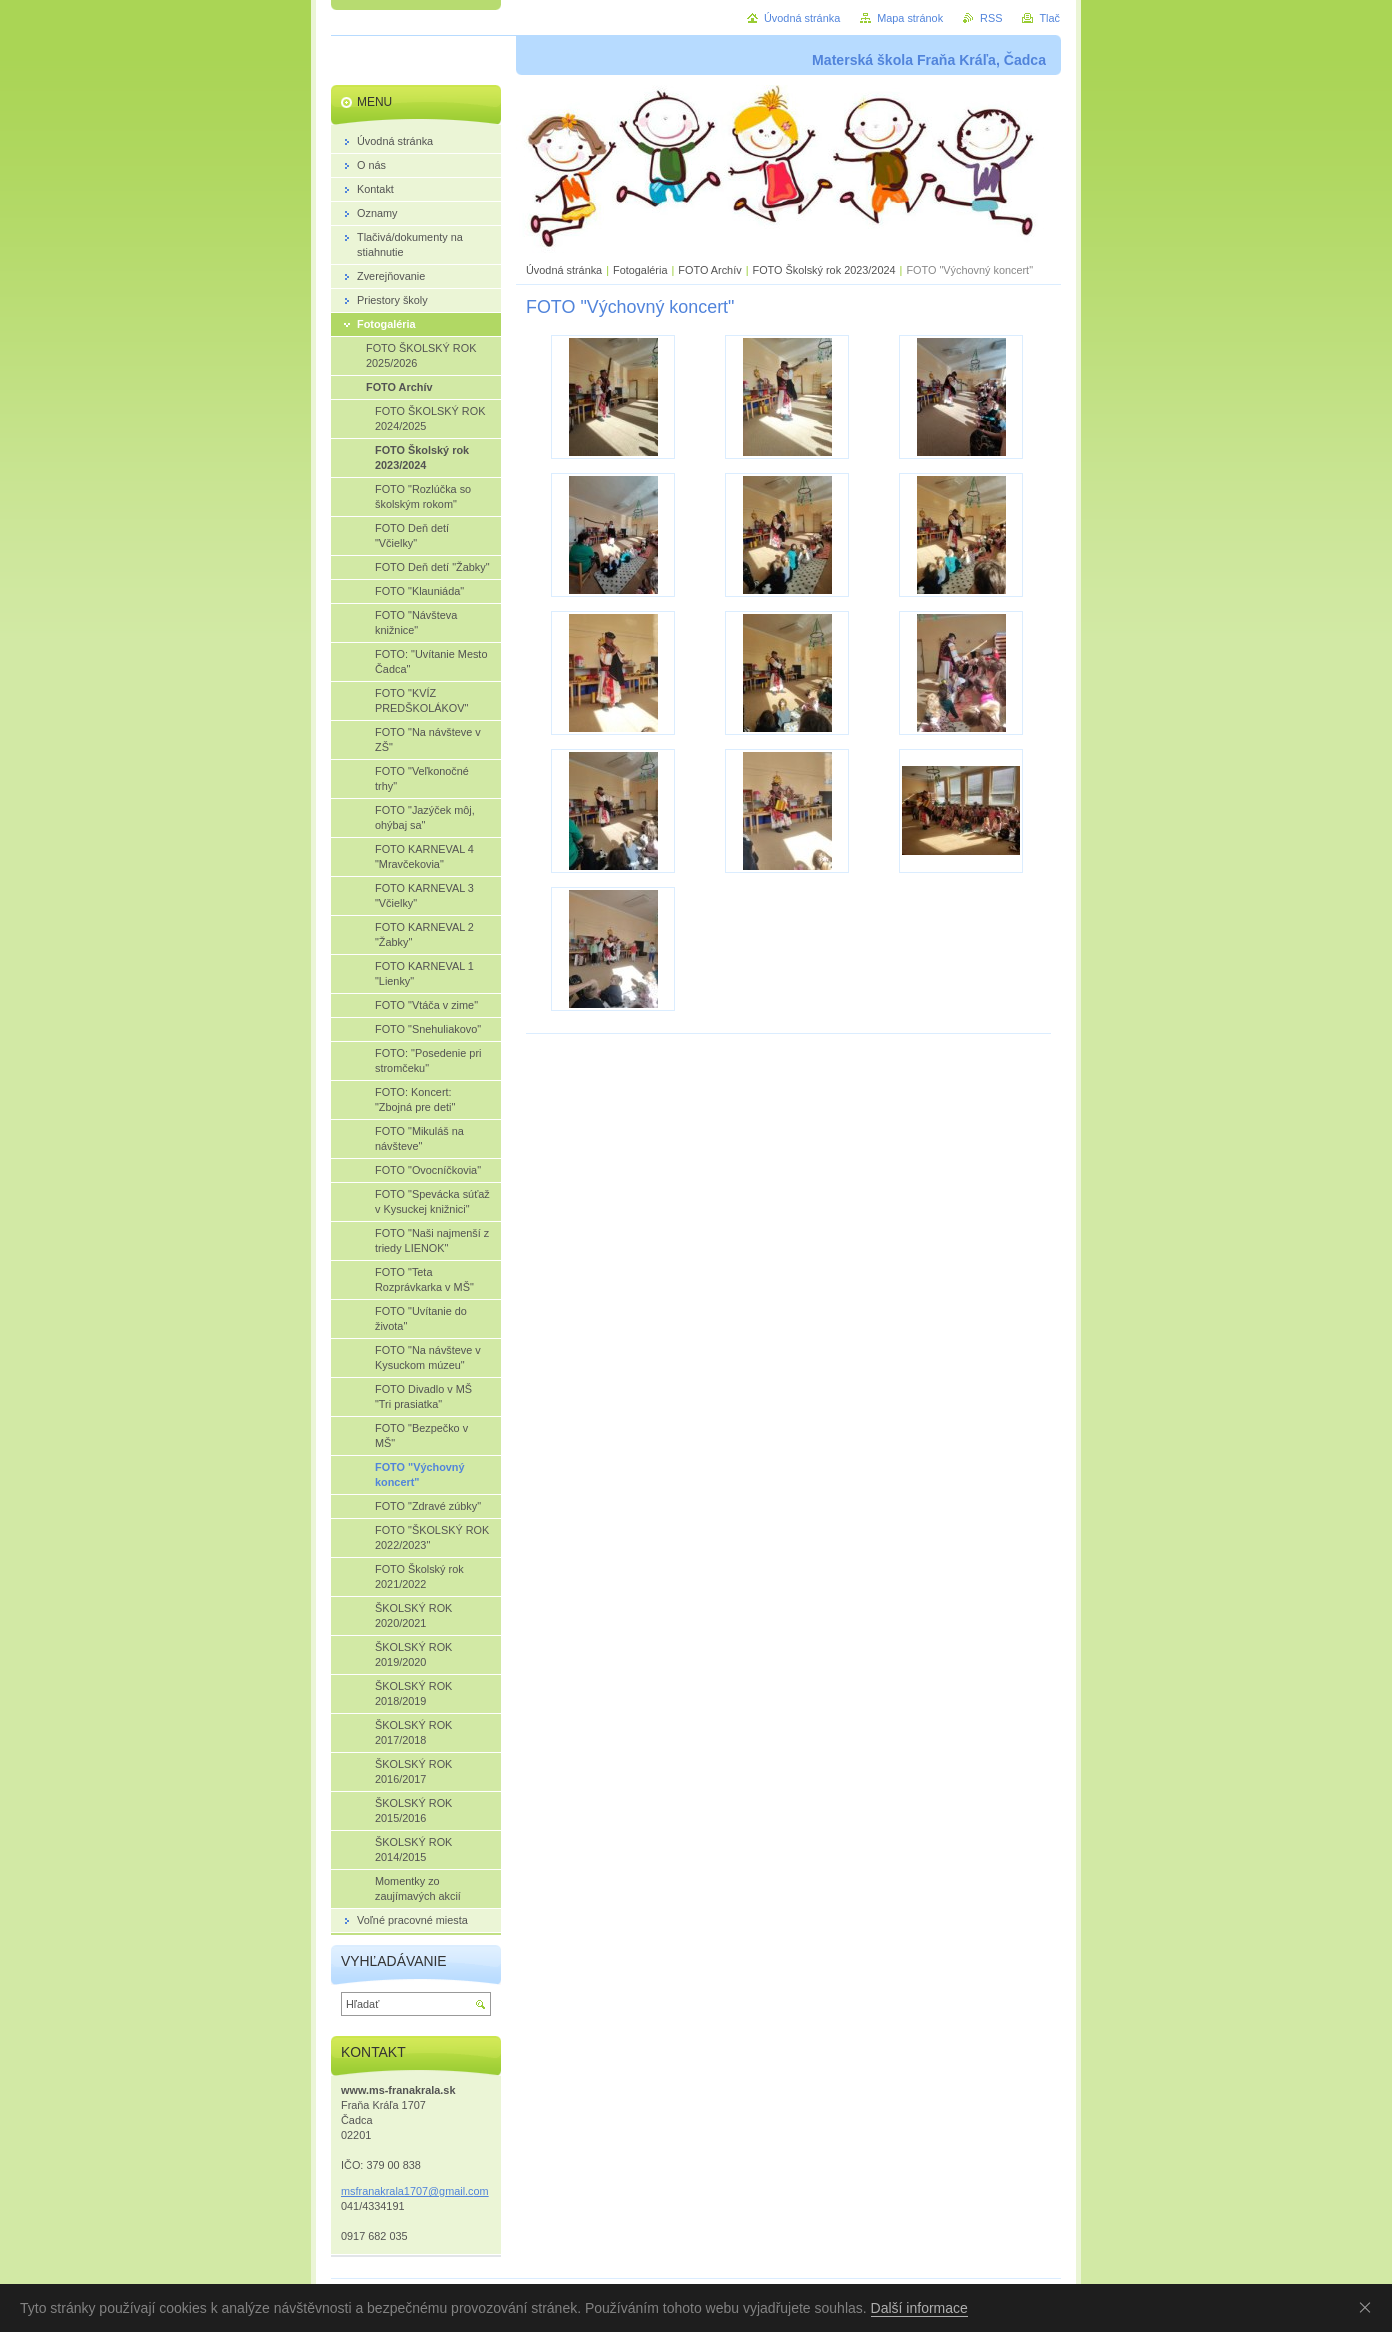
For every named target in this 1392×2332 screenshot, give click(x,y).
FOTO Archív (711, 270)
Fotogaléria (640, 270)
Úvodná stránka (564, 270)
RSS (991, 18)
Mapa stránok (910, 18)
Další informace (919, 2308)
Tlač (1049, 18)
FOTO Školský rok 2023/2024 (823, 270)
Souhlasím (1369, 2307)
